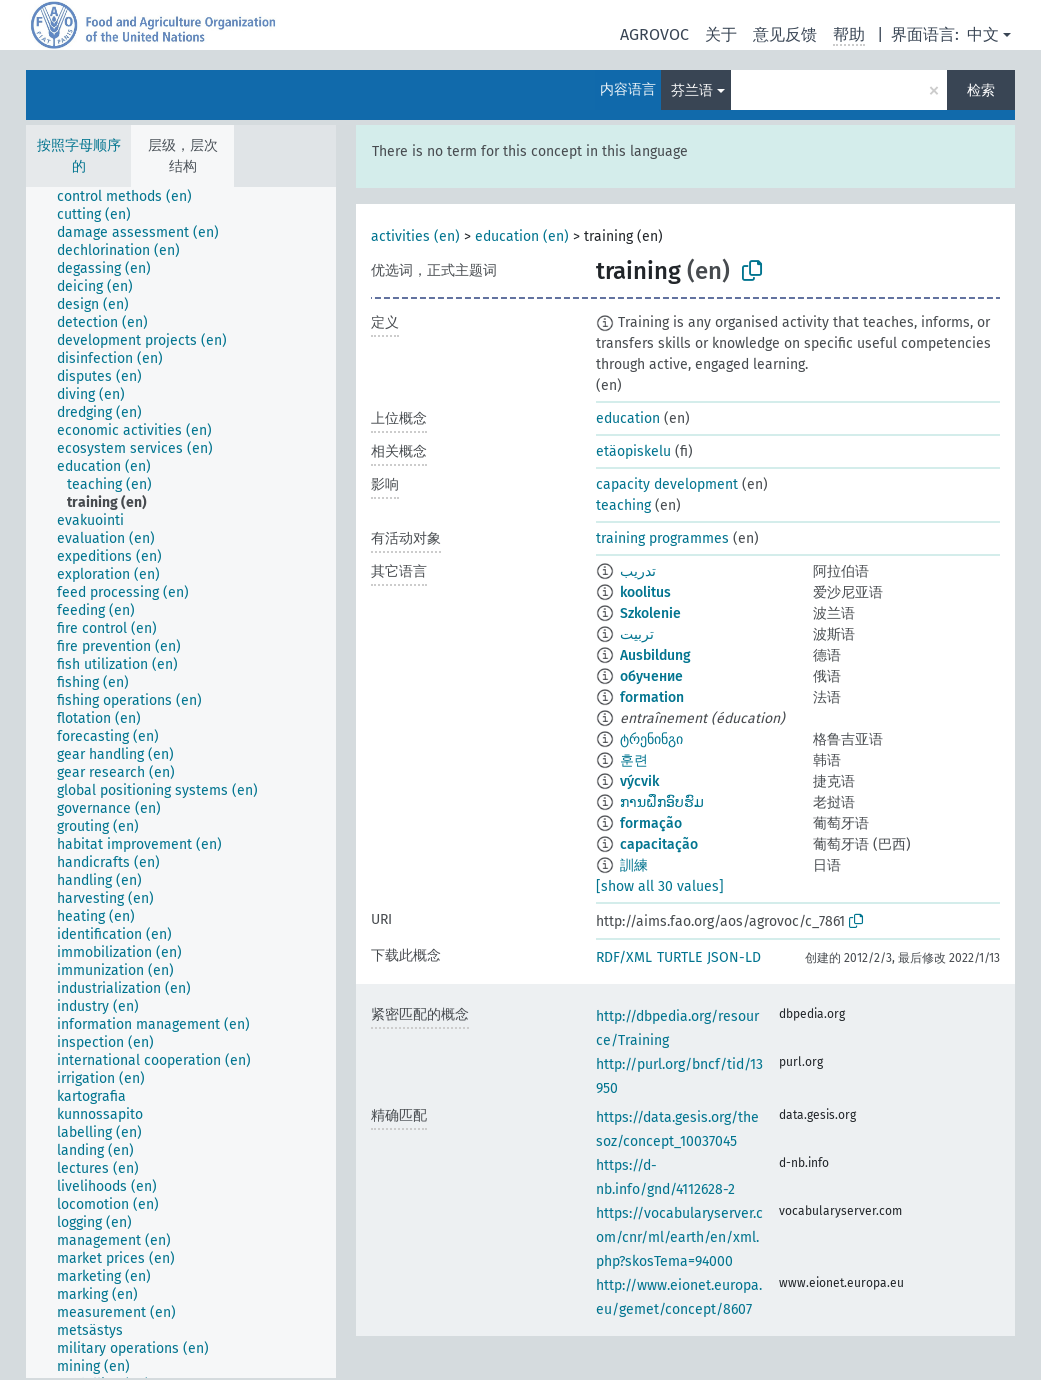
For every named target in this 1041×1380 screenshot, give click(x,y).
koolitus (645, 592)
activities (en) (415, 236)
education (628, 418)
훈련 (634, 760)
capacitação (659, 844)
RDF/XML (624, 957)
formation (652, 697)
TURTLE (679, 957)
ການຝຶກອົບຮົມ (662, 802)
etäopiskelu (633, 451)
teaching (623, 505)
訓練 (634, 865)
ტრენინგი (651, 739)
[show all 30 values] (660, 886)
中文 (983, 34)
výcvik (639, 781)
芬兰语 (692, 90)
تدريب (638, 571)
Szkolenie (650, 613)
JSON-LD (734, 957)
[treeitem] (133, 197)
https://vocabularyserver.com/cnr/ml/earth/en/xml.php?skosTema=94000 (679, 1237)
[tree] (181, 782)
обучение (651, 676)
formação (651, 823)
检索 (981, 90)
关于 (721, 34)
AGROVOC (654, 34)
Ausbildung (655, 655)
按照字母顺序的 (79, 156)
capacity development (667, 484)
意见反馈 (785, 34)
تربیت (637, 634)
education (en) (522, 236)
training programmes (662, 538)
